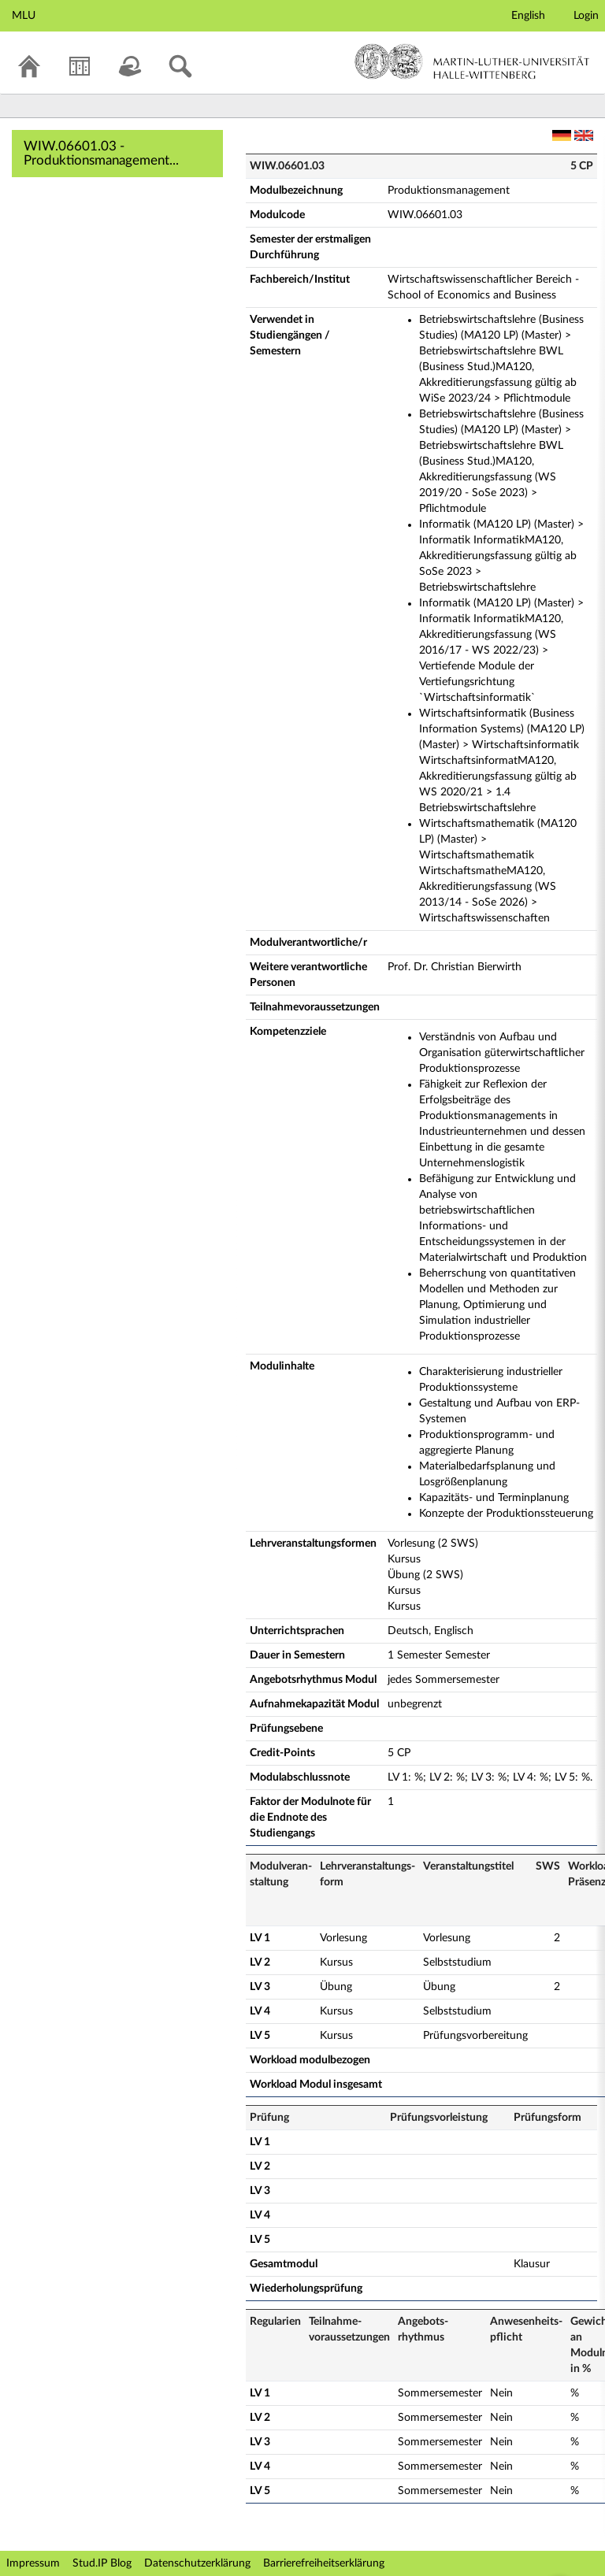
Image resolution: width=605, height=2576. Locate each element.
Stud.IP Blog (102, 2563)
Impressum (33, 2563)
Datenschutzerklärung (197, 2563)
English (528, 15)
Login (586, 15)
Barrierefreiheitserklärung (323, 2563)
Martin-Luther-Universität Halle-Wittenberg (472, 61)
